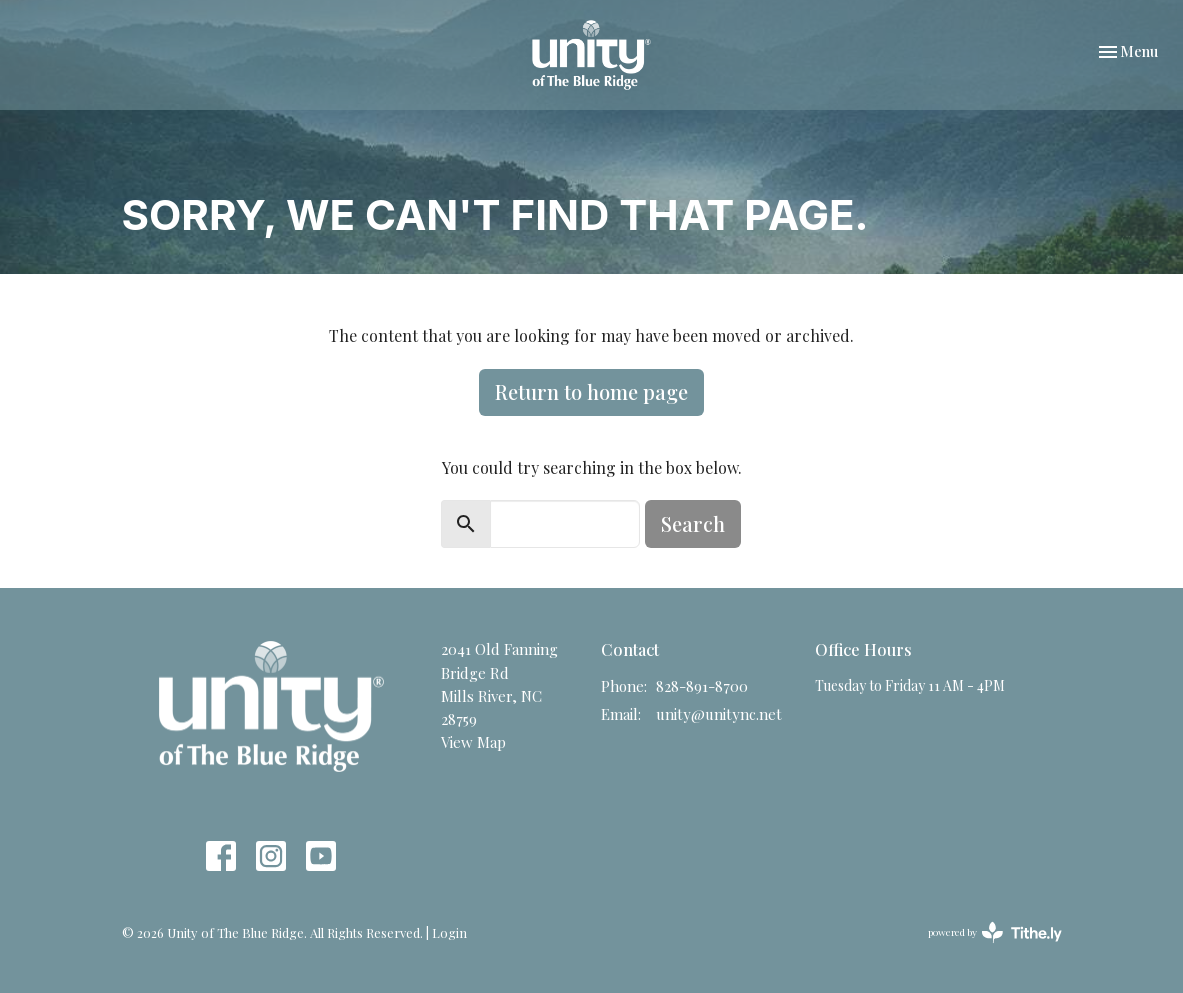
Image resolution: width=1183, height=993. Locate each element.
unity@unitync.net (719, 714)
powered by (995, 932)
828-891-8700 (702, 686)
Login (449, 932)
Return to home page (591, 391)
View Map (473, 742)
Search (693, 523)
